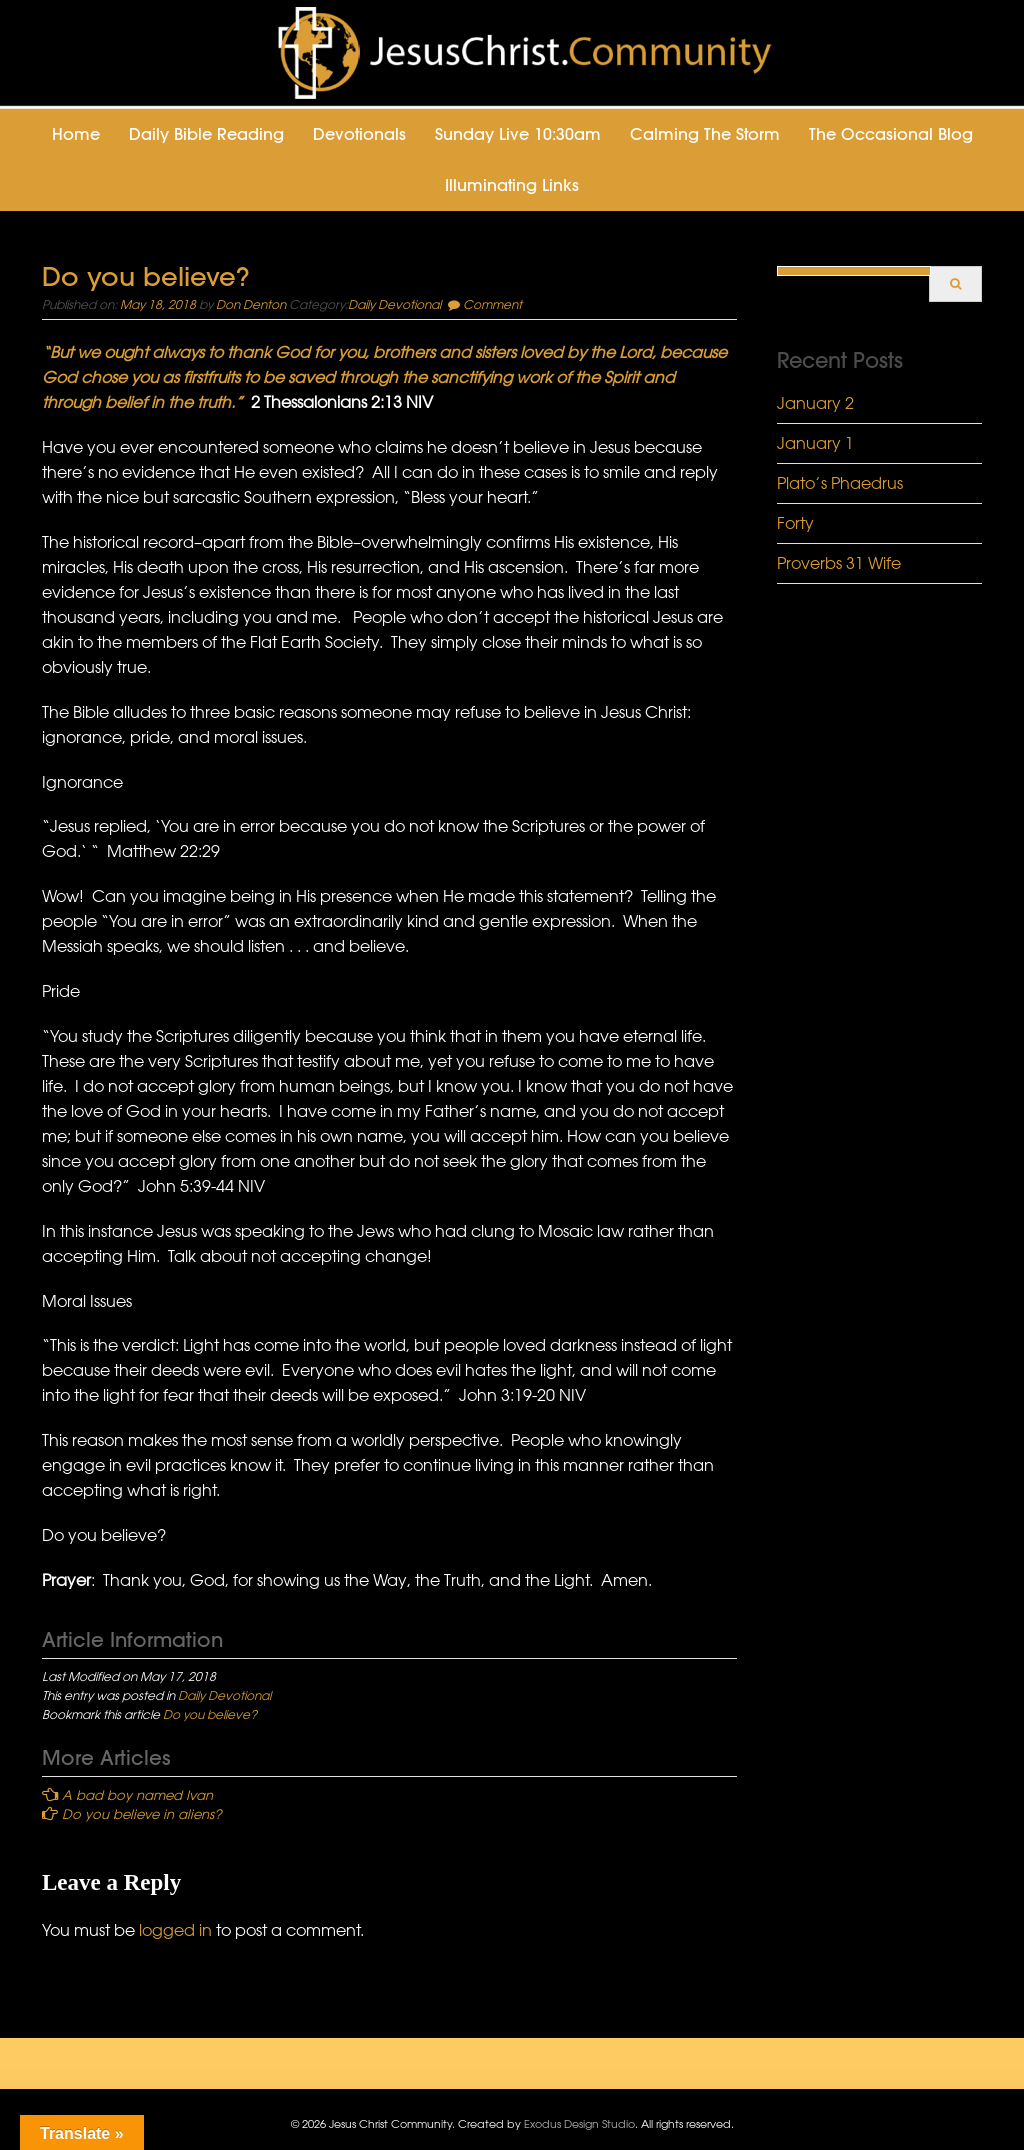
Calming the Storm (705, 134)
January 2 (815, 403)
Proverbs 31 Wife (839, 563)
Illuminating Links (512, 185)
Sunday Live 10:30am (518, 134)
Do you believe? (210, 1714)
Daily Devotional (394, 304)
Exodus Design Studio (579, 2123)
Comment (492, 304)
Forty (795, 523)
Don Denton (251, 304)
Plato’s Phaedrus (840, 483)
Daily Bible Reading (206, 134)
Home (76, 134)
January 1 (815, 443)
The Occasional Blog (891, 134)
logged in (175, 1930)
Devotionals (359, 134)
